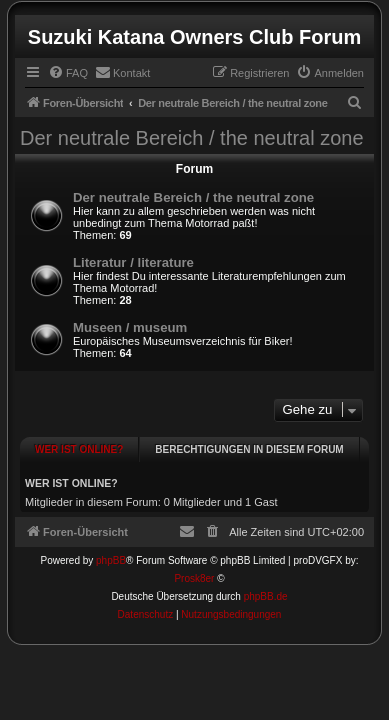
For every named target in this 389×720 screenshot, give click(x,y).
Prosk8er (194, 568)
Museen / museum (130, 327)
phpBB (111, 550)
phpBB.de (266, 586)
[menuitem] (68, 73)
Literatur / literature (133, 262)
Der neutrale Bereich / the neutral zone (192, 138)
